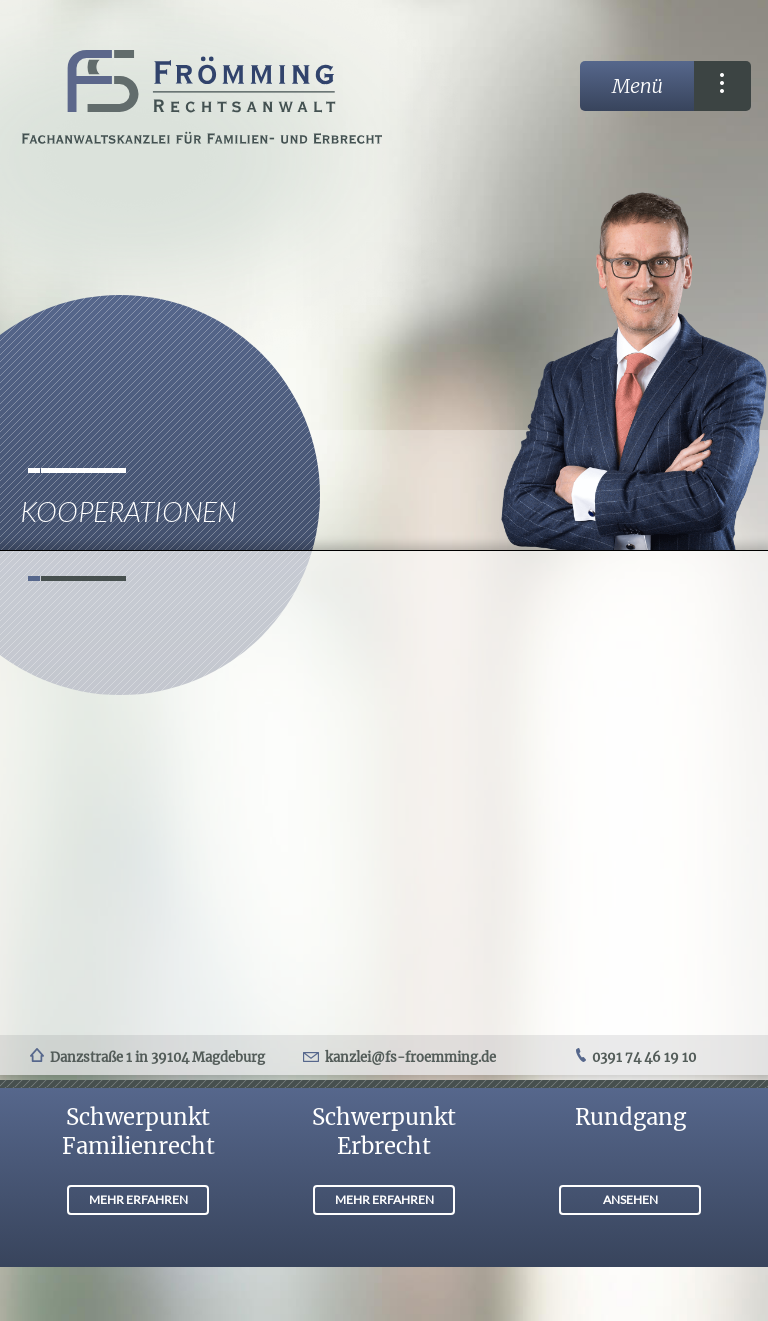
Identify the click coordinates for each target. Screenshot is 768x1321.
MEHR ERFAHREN (138, 1199)
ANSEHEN (630, 1199)
